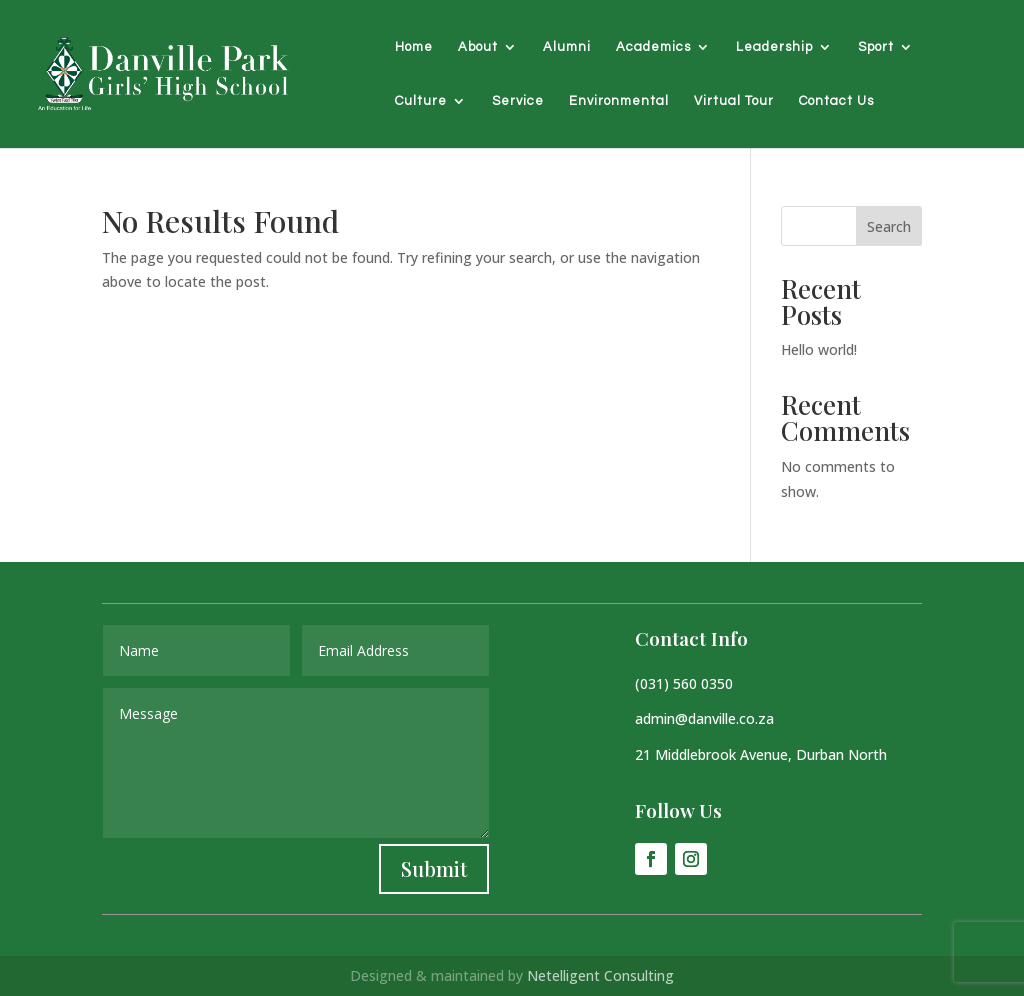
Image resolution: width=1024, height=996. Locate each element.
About (478, 47)
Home (414, 47)
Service (518, 101)
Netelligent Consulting (600, 975)
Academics (653, 47)
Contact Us (836, 101)
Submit (434, 868)
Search (889, 226)
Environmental (619, 101)
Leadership (774, 47)
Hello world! (819, 349)
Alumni (567, 47)
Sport (876, 47)
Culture (421, 101)
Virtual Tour (734, 101)
